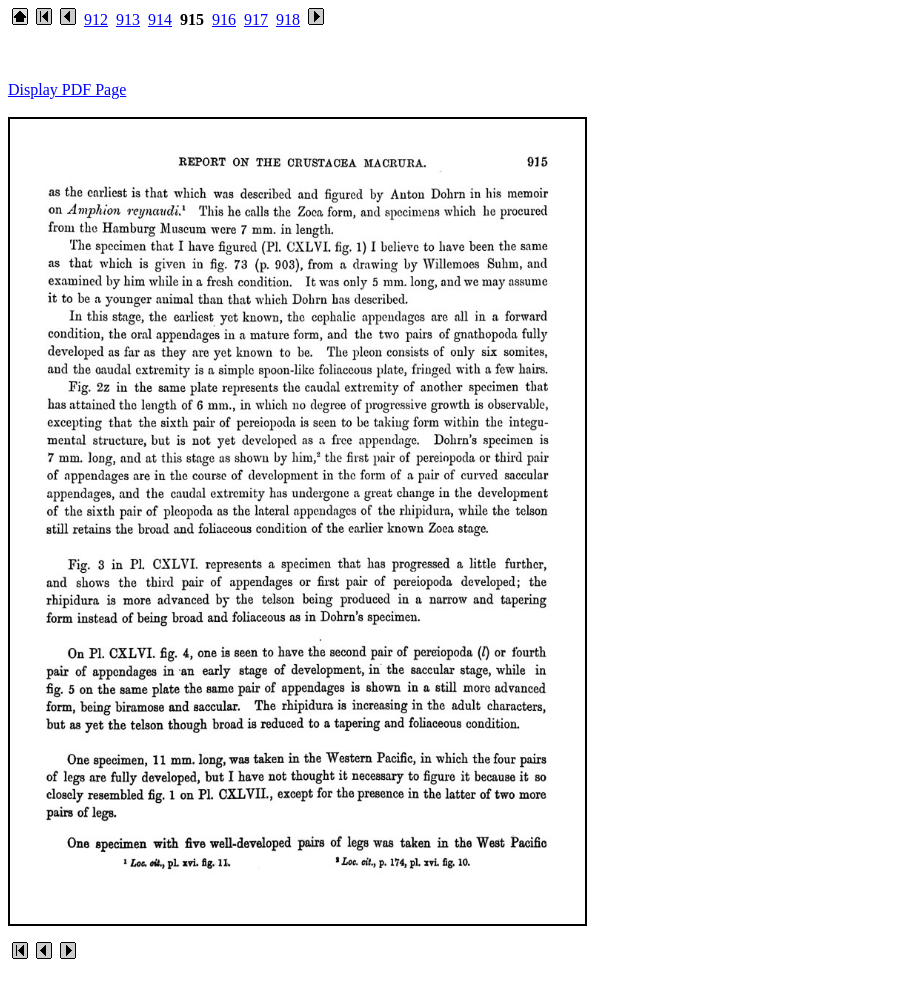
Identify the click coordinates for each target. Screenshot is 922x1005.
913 (128, 19)
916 (224, 19)
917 (256, 19)
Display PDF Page (67, 89)
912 (96, 19)
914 (160, 19)
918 (288, 19)
